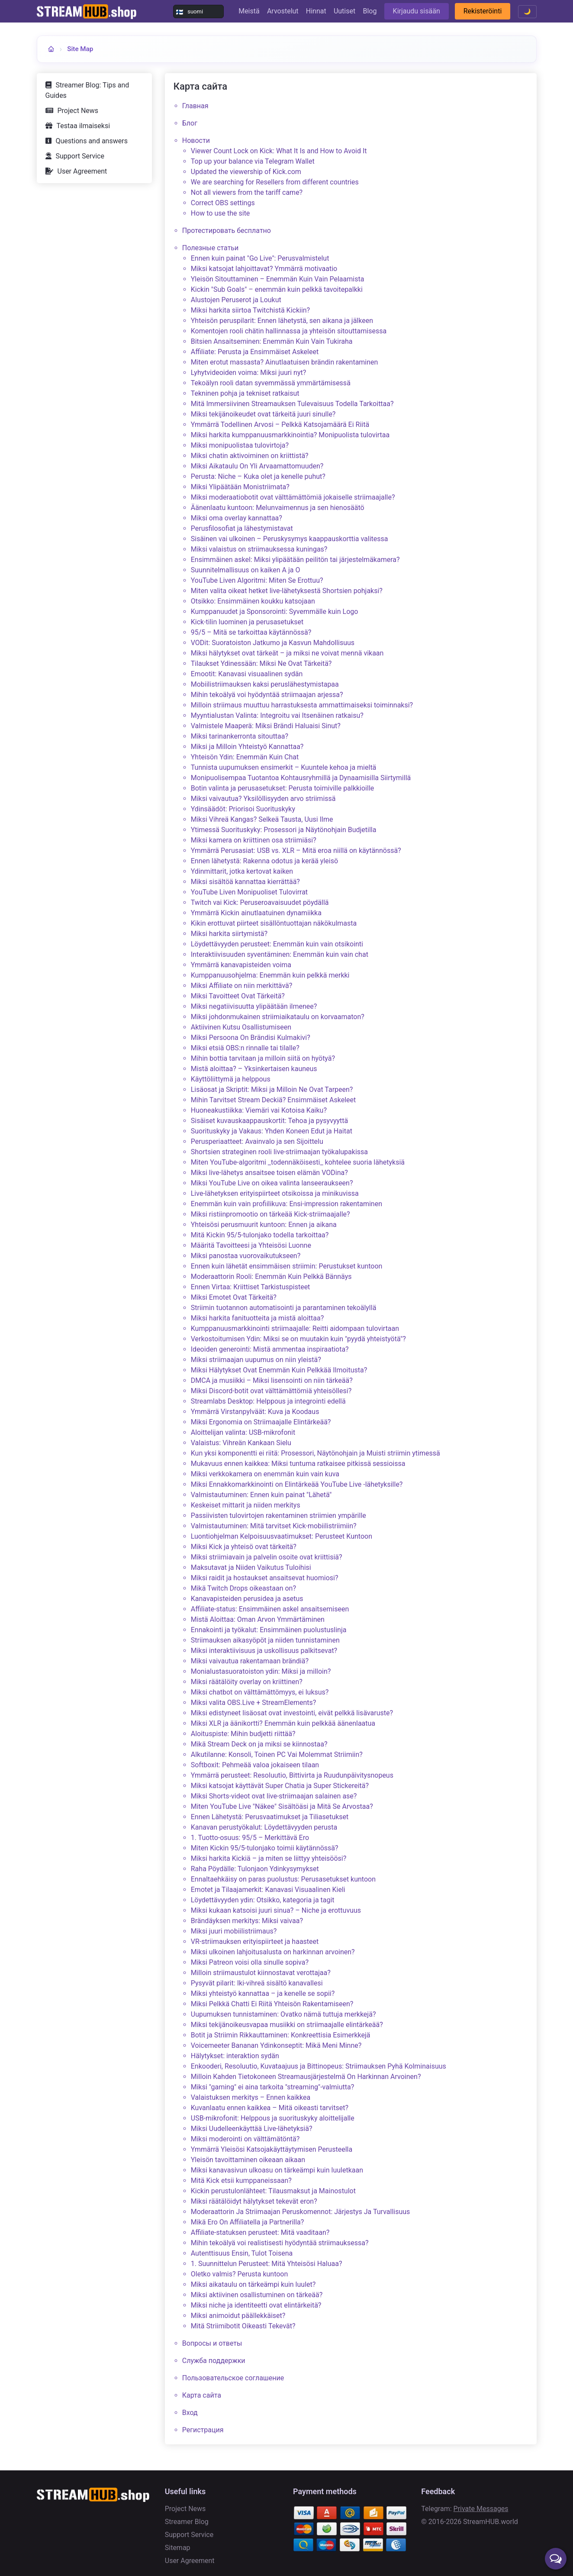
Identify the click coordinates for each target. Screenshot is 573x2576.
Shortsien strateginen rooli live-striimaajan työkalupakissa (279, 1152)
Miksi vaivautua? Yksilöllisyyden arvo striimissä (263, 798)
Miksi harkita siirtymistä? (229, 934)
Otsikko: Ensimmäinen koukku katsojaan (253, 601)
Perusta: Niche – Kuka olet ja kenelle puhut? (258, 476)
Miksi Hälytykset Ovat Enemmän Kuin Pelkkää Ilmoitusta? (279, 1370)
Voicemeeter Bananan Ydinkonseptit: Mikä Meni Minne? (276, 2045)
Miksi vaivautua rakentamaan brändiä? (250, 1661)
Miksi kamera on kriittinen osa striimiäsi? (253, 840)
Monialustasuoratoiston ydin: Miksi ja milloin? (261, 1671)
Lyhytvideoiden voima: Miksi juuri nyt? (248, 372)
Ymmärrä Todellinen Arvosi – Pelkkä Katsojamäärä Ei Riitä (280, 424)
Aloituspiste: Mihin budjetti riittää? (243, 1734)
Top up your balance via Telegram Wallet (253, 161)
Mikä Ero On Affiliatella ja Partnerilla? (247, 2222)
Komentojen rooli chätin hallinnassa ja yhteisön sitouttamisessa (288, 331)
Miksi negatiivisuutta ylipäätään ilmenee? (254, 1006)
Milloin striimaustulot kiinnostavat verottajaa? (261, 1973)
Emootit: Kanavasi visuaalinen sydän (247, 674)
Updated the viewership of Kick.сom (246, 172)
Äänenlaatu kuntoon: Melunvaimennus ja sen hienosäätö (277, 508)
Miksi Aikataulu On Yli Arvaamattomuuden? (257, 466)
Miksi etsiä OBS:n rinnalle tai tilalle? (245, 1048)
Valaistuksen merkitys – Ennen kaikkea (250, 2097)
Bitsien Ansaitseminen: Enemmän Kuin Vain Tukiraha (272, 341)
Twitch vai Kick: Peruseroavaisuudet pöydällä (260, 902)
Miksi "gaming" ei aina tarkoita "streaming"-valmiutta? (272, 2087)
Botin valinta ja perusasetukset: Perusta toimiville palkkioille (282, 788)
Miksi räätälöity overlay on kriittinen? (247, 1682)
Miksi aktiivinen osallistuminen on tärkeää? (257, 2295)
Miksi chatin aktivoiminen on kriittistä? (250, 456)
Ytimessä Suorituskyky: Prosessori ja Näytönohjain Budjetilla (284, 830)
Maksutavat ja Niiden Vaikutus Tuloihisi (251, 1567)
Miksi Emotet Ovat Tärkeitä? (234, 1297)
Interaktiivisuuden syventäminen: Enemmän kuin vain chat (279, 954)
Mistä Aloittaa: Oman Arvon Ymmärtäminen (258, 1619)
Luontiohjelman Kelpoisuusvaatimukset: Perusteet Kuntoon (281, 1536)
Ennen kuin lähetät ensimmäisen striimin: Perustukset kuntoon (287, 1266)
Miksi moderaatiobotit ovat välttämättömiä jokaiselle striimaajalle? (293, 497)
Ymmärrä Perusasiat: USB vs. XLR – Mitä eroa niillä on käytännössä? (296, 850)
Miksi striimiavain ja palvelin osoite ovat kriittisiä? (266, 1557)
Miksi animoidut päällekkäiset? (238, 2315)
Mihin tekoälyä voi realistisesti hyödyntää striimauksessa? (280, 2243)
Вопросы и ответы (212, 2343)
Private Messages (481, 2509)
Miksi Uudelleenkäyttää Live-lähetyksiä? (251, 2128)
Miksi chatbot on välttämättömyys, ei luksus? (260, 1692)
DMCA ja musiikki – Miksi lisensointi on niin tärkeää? (272, 1380)
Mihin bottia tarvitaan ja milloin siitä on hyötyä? (263, 1058)
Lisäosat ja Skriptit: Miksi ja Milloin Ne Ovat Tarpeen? (272, 1089)
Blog (370, 11)
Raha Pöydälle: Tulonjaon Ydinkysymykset (255, 1869)
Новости (196, 140)
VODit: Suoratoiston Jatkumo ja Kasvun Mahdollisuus (272, 643)
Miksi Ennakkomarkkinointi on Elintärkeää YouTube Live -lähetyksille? (297, 1484)
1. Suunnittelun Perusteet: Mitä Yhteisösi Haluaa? (266, 2264)
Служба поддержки (213, 2360)
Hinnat (316, 11)
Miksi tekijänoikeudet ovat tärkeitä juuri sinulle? (263, 414)
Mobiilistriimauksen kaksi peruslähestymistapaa (265, 684)
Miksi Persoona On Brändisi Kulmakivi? (250, 1037)
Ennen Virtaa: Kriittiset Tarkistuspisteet (250, 1287)
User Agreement (82, 171)
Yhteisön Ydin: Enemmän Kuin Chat (245, 757)
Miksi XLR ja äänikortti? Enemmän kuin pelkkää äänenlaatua (283, 1723)
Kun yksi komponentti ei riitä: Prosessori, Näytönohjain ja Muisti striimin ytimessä (315, 1453)
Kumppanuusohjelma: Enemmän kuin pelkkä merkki (270, 975)
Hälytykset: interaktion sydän (235, 2056)
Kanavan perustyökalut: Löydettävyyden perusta (264, 1827)
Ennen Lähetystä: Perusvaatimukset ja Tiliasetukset (270, 1817)
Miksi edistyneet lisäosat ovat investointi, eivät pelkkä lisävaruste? (292, 1713)
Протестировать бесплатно (226, 230)
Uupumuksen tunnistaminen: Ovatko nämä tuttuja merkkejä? (283, 2014)
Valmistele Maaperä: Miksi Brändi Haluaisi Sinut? (266, 726)
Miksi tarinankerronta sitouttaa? (239, 736)
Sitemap (177, 2548)
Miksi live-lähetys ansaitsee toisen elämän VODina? (269, 1173)
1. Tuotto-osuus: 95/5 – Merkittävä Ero (250, 1838)
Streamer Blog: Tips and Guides (87, 90)
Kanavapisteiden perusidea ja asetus (247, 1599)
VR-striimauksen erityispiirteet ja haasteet (255, 1941)
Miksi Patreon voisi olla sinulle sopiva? (250, 1962)
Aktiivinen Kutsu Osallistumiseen (241, 1027)
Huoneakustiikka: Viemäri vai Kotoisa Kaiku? (259, 1110)
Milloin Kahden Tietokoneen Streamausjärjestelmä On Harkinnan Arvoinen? (306, 2076)
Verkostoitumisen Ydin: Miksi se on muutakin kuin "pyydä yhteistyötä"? (298, 1339)
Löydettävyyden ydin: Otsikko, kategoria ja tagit (263, 1900)
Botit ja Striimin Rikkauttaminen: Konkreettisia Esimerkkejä (280, 2035)
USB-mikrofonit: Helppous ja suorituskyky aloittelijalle (272, 2118)
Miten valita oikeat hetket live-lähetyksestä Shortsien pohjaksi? (287, 591)
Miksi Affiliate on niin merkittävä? (242, 985)
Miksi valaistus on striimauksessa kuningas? (259, 549)
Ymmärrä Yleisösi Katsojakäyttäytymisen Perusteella (271, 2149)
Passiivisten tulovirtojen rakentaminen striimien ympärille (278, 1515)
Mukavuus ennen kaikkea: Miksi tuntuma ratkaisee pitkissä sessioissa (298, 1463)
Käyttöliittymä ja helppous (230, 1079)
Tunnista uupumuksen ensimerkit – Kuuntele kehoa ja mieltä (284, 767)
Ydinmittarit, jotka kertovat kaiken (242, 871)
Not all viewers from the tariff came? (247, 192)
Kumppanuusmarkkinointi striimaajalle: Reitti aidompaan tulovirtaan (295, 1328)
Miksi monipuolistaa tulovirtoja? (240, 445)
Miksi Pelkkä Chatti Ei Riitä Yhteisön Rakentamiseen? (272, 2004)
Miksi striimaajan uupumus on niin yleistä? (256, 1360)
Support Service (80, 156)
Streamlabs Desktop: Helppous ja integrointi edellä (268, 1401)
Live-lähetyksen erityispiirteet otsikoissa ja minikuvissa (275, 1193)
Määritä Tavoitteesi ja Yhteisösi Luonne (251, 1245)
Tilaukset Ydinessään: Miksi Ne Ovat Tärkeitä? (261, 663)
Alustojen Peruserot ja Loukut (236, 300)
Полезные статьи (210, 248)
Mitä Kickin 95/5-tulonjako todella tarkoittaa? (260, 1235)
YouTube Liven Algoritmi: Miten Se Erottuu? (257, 580)
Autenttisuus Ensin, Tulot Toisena (242, 2253)
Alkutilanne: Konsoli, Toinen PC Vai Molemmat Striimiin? (277, 1754)
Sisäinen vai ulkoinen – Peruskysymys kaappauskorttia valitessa (289, 539)
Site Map (80, 49)
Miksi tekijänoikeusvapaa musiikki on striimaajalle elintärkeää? (287, 2025)
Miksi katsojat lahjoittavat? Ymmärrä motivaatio (264, 269)
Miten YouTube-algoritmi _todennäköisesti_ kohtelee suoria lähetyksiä (298, 1162)
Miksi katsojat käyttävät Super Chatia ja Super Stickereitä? (280, 1786)
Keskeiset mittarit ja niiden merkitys (245, 1505)
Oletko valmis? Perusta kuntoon (239, 2274)
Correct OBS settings (223, 203)
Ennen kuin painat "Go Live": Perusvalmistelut (260, 258)
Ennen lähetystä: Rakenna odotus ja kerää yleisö (264, 861)
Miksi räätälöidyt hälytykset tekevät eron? (254, 2201)
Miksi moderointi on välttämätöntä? (245, 2139)
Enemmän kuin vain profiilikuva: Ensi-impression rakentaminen (286, 1204)
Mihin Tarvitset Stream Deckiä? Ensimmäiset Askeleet (273, 1100)
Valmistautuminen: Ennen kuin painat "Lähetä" (261, 1495)
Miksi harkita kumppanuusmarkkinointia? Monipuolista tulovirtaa (290, 435)
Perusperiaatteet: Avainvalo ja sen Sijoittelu (257, 1141)
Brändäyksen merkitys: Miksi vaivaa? (247, 1921)
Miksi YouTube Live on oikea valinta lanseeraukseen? (272, 1183)
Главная (195, 106)
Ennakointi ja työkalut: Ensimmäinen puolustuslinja (269, 1630)
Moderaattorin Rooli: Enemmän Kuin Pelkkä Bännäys (271, 1276)
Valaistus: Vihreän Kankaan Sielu (241, 1443)
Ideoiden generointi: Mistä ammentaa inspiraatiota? (270, 1349)
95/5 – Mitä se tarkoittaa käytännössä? (251, 632)
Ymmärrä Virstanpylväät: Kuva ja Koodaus (255, 1411)
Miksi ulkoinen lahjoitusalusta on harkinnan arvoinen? (273, 1952)
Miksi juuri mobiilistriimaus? (234, 1931)
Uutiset (344, 11)
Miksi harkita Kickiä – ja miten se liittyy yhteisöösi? (269, 1858)
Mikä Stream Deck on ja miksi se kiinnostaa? (259, 1744)
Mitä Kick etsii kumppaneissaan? (241, 2180)
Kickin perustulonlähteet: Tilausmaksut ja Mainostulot (273, 2191)
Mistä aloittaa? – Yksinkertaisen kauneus (254, 1069)
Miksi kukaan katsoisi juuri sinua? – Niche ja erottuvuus (276, 1910)
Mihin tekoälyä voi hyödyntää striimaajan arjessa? (267, 695)
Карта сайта (201, 2395)
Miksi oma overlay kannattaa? (236, 518)
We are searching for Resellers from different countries (275, 182)
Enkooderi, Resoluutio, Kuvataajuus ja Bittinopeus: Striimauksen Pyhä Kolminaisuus (318, 2066)
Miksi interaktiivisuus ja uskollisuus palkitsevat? (264, 1650)
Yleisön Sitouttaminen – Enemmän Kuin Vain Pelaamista (277, 279)
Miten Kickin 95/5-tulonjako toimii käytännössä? (264, 1848)
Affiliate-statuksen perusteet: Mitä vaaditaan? (260, 2232)
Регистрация (203, 2430)
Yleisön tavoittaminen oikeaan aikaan (248, 2160)
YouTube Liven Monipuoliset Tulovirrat (249, 892)
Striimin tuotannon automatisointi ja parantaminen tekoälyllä (284, 1308)
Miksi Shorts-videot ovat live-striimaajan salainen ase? (274, 1796)
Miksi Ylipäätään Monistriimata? (240, 487)
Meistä (249, 11)
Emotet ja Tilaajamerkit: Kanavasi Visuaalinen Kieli (268, 1889)
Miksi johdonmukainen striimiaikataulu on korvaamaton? (277, 1017)
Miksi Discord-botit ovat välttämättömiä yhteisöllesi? (271, 1391)
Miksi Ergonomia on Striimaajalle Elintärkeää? (261, 1422)
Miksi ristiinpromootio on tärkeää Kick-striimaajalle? (270, 1214)
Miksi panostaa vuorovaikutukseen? (246, 1256)
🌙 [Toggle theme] (527, 11)
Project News (78, 111)
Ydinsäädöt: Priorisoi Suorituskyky (243, 809)
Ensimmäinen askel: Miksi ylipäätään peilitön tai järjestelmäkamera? (295, 559)
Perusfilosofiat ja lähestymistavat (242, 528)
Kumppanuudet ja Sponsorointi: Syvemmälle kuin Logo (274, 611)
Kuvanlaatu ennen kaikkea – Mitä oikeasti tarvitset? (269, 2108)
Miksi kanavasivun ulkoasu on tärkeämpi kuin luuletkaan (277, 2170)
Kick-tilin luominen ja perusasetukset (247, 622)
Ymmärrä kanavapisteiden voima (241, 965)
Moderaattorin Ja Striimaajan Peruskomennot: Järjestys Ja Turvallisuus (300, 2212)
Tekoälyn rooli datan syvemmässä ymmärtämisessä (271, 383)
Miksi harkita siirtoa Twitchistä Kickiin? (250, 310)
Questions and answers (92, 141)
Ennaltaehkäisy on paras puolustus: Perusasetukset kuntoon (283, 1879)
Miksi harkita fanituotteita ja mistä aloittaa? (257, 1318)
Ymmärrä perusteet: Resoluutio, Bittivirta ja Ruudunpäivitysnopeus (292, 1775)
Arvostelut (283, 11)
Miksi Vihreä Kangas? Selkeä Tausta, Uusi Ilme (262, 819)
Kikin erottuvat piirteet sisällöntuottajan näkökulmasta (274, 923)
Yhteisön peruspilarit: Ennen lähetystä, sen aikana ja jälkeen (282, 320)
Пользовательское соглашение (233, 2378)
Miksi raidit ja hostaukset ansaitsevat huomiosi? (264, 1578)
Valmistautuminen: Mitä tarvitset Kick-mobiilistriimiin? (274, 1526)
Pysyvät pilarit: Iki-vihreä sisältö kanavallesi (257, 1983)
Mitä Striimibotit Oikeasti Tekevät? (243, 2326)
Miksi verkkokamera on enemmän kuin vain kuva (265, 1474)
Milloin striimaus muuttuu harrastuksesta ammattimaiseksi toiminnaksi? (302, 705)
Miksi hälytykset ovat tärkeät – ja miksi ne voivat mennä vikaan (287, 653)
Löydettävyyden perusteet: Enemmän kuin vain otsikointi (277, 944)
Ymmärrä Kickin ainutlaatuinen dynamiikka (256, 913)
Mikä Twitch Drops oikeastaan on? (243, 1588)
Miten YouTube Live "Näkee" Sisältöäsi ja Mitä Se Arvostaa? (282, 1806)
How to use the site (220, 213)
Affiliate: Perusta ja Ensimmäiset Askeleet (255, 352)
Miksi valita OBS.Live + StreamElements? (253, 1702)
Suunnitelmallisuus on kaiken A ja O (245, 570)
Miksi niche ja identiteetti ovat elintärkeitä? (256, 2305)
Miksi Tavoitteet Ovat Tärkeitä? (238, 996)
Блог (189, 123)
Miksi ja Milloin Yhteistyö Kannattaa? (247, 746)
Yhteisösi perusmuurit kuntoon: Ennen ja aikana (264, 1224)
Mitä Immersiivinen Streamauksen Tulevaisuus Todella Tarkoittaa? (292, 404)
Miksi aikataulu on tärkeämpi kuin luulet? (253, 2284)
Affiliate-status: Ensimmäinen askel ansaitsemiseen (270, 1609)
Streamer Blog (187, 2522)
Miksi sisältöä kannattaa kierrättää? (245, 882)
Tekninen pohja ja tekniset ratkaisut (245, 393)
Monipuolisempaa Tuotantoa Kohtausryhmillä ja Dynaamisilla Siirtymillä (301, 778)
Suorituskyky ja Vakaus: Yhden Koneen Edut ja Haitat (271, 1131)
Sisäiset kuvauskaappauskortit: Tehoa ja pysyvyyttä (269, 1121)
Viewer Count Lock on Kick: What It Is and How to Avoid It (279, 151)
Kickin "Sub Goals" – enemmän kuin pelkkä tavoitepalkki (277, 289)
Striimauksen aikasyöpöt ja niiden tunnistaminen (265, 1640)
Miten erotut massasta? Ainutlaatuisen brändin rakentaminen (284, 362)
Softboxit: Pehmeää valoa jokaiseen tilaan (255, 1765)
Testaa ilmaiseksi (83, 126)
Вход (190, 2412)
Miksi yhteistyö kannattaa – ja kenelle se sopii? (263, 1993)
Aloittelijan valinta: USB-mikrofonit (243, 1432)
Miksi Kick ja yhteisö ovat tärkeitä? (243, 1547)
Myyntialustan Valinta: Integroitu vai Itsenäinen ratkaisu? (277, 715)
